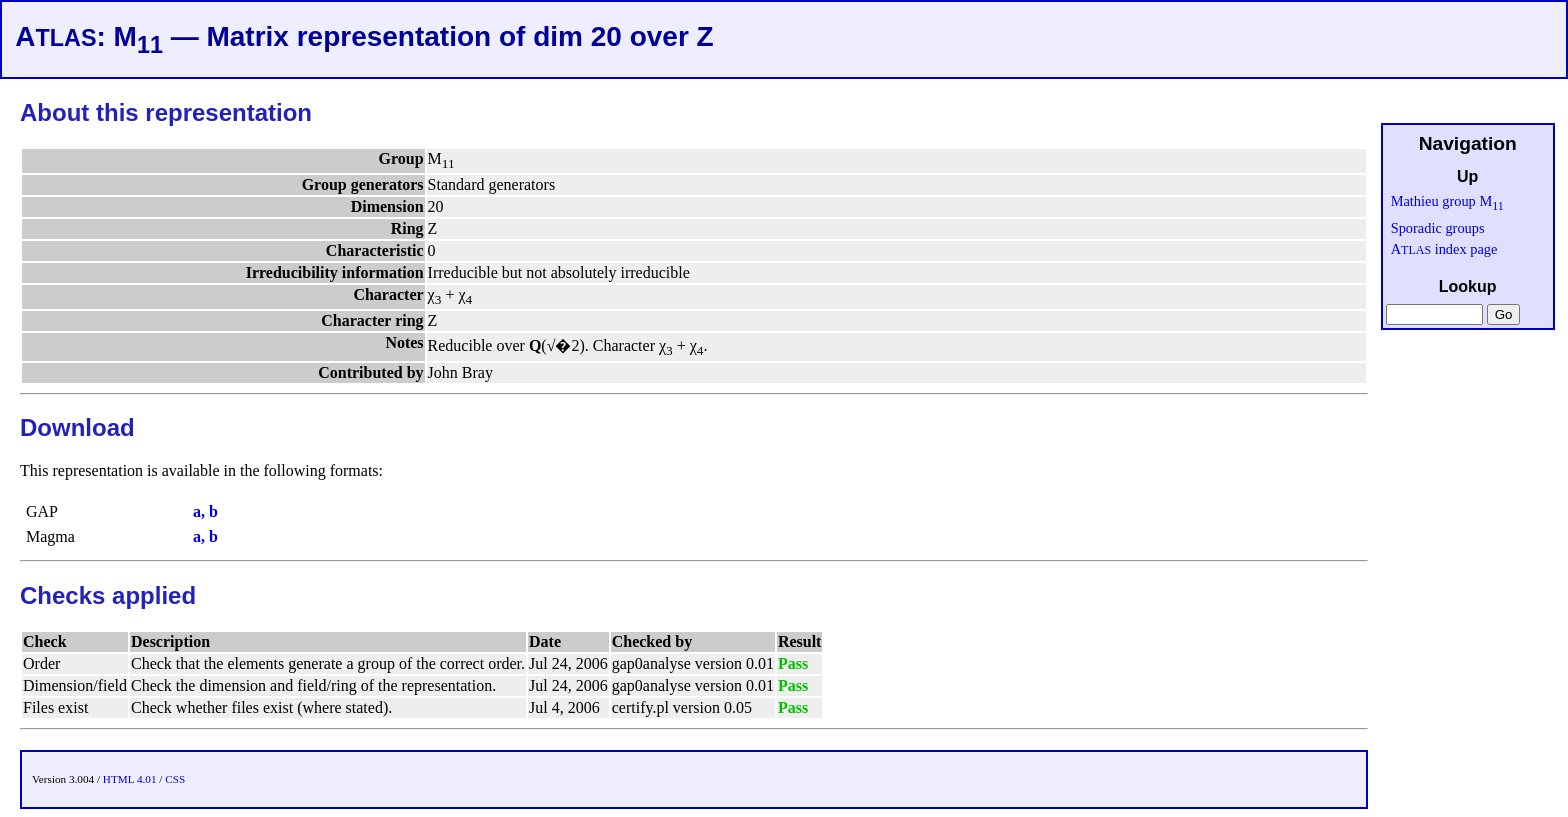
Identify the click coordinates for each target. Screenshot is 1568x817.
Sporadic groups (1438, 228)
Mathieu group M (1447, 201)
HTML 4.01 (130, 779)
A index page (1444, 249)
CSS (175, 779)
